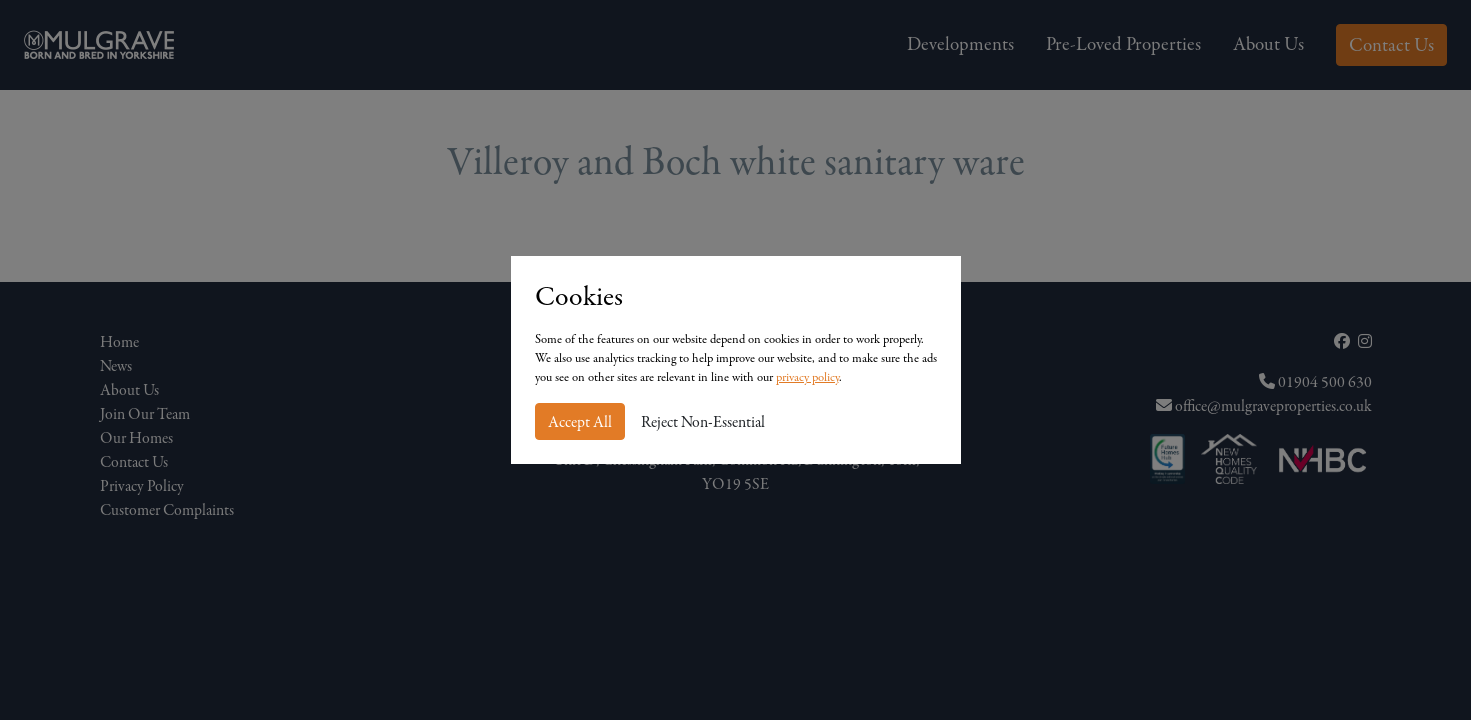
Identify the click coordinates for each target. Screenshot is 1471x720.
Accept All (580, 422)
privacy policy (807, 377)
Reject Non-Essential (703, 422)
